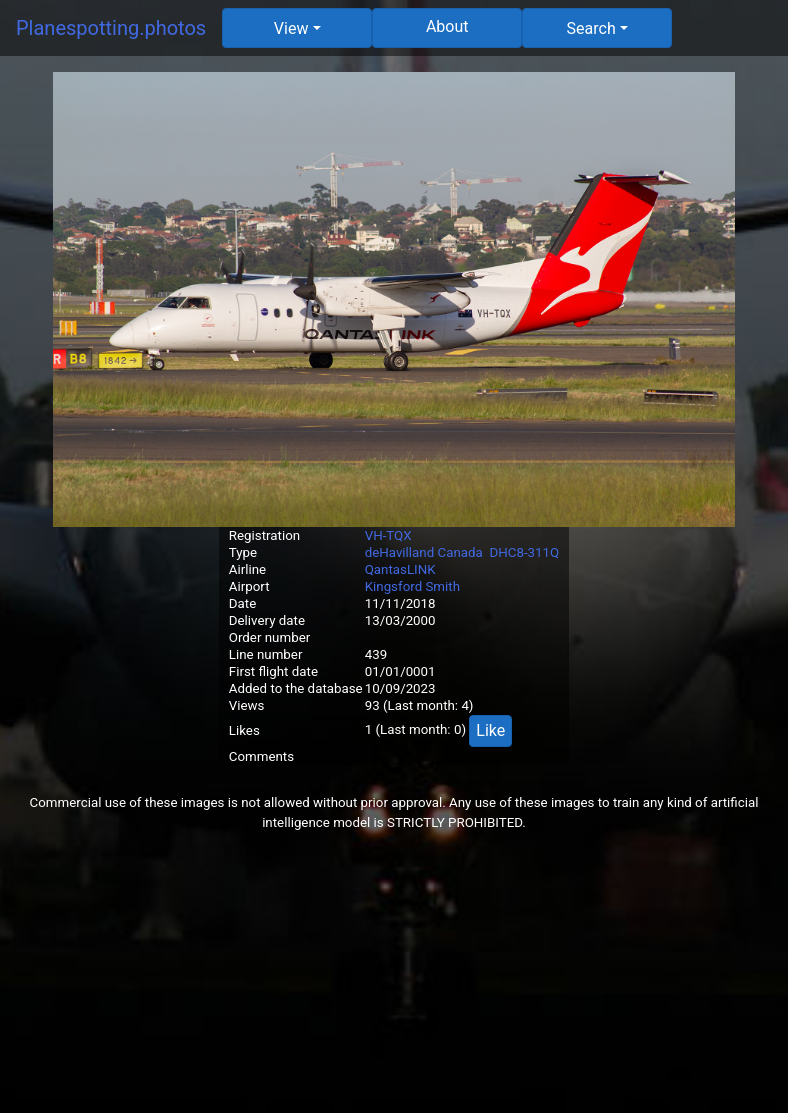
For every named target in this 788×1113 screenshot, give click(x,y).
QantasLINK (400, 569)
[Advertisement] (394, 973)
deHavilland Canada (424, 552)
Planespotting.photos (111, 28)
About (447, 26)
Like (490, 730)
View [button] (291, 28)
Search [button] (591, 28)
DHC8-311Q (524, 552)
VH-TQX (388, 535)
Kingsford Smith (412, 586)
